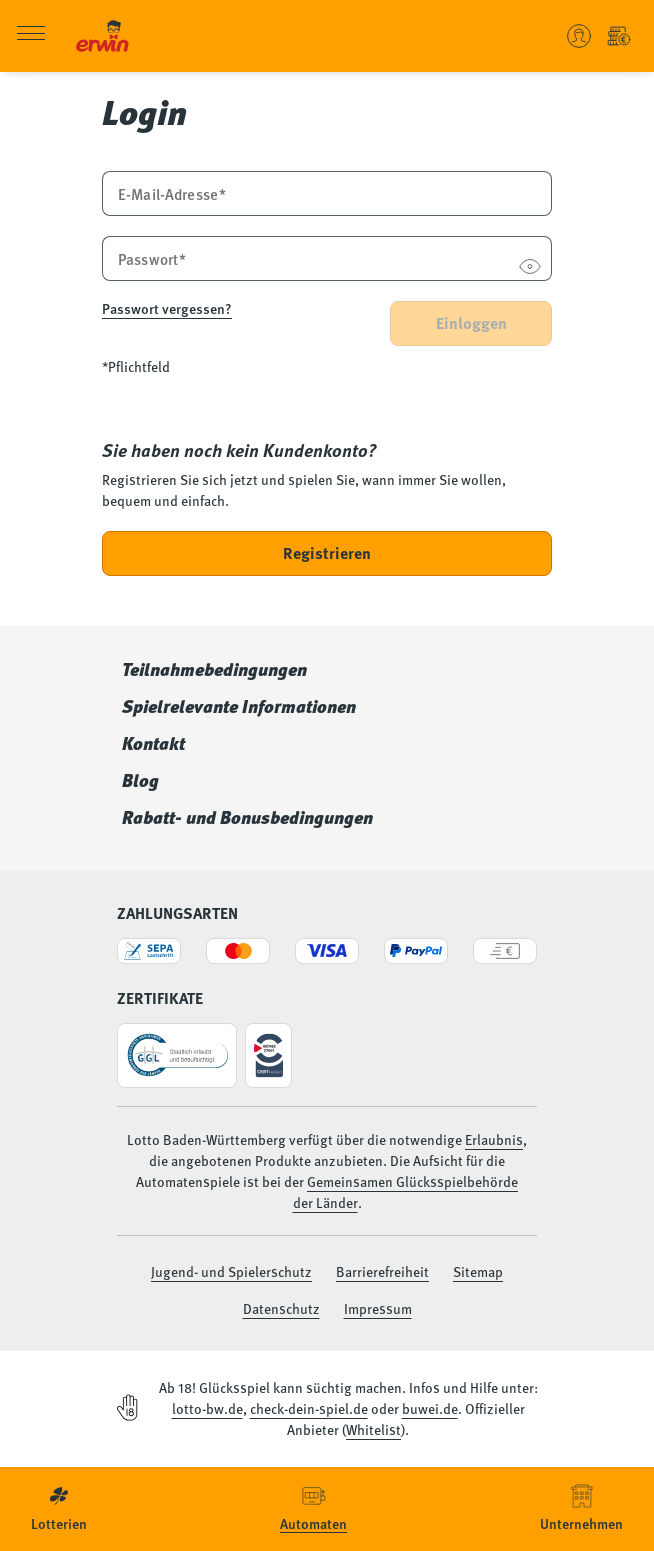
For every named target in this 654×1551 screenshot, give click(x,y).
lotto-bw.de (207, 1408)
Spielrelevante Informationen (239, 706)
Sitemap (478, 1271)
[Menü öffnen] (31, 36)
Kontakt (153, 743)
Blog (140, 780)
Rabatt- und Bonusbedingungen (247, 817)
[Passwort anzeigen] (529, 268)
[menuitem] (59, 1509)
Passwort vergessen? (167, 308)
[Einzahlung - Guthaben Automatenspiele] (619, 36)
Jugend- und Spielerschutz (231, 1271)
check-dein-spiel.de (309, 1408)
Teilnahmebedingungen (214, 669)
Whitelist (373, 1429)
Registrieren (327, 552)
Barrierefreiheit (382, 1271)
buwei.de (430, 1408)
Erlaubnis (494, 1139)
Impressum (378, 1308)
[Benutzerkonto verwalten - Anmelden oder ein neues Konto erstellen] (579, 36)
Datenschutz (281, 1308)
